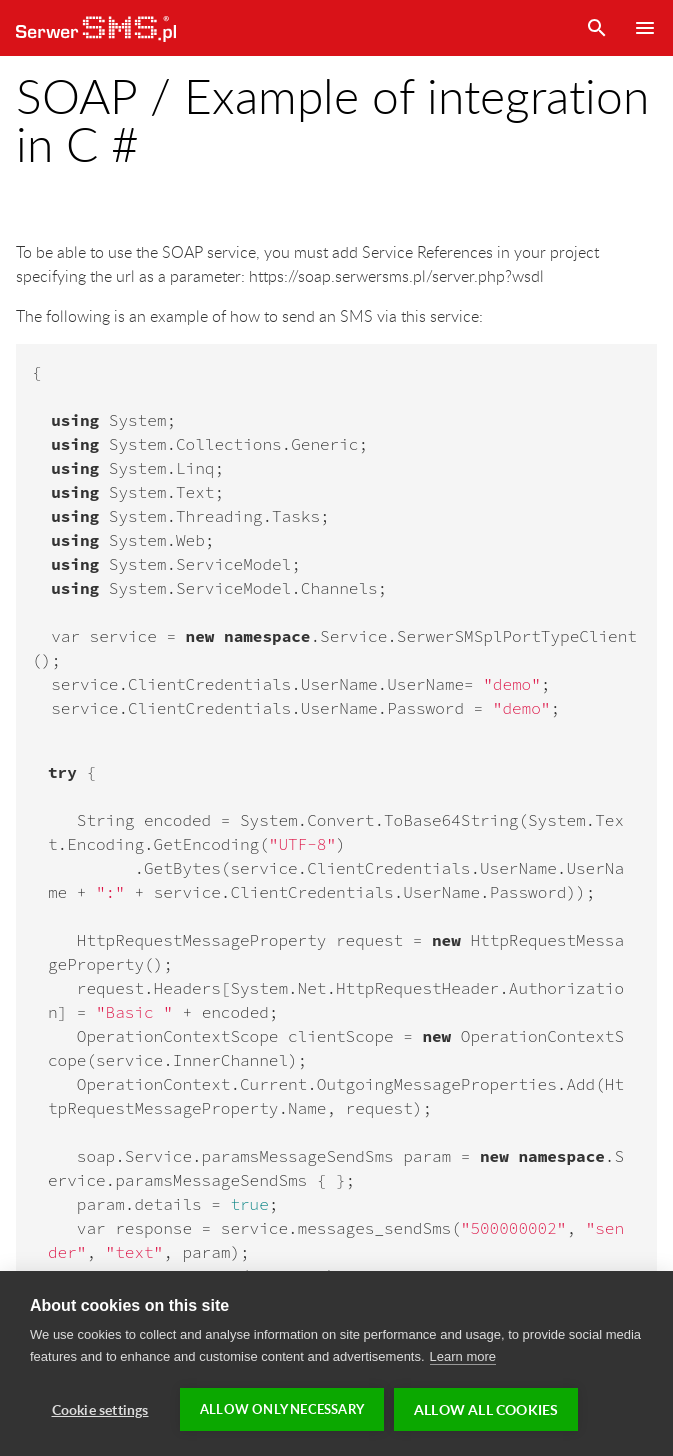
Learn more (463, 1356)
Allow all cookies (486, 1409)
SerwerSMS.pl (96, 28)
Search (597, 28)
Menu (645, 28)
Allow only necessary (282, 1409)
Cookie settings (100, 1409)
